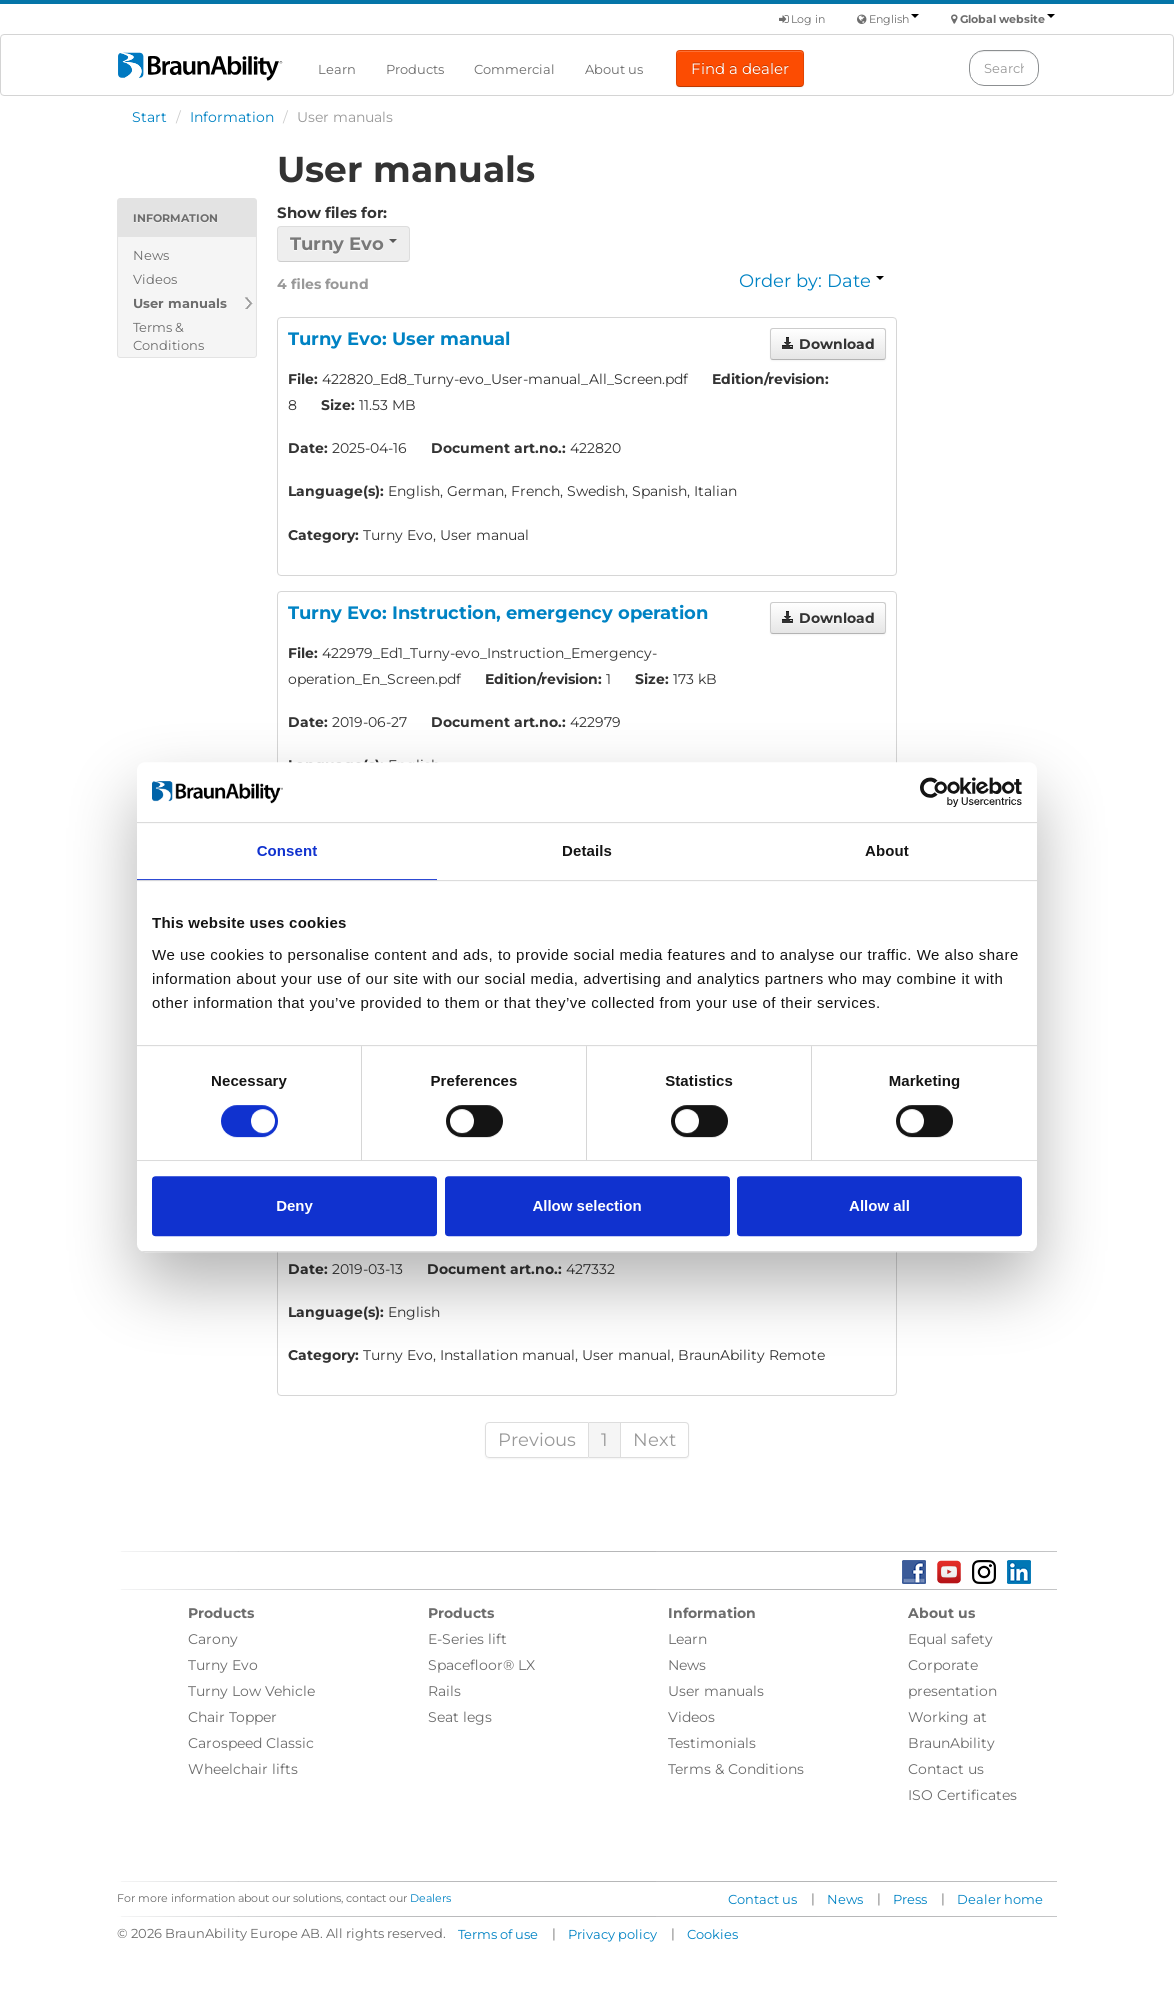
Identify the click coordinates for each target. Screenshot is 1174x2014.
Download (828, 344)
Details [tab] (587, 850)
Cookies (712, 1934)
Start (149, 117)
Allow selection (586, 1205)
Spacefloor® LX (481, 1665)
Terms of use (498, 1934)
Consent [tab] (287, 850)
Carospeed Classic (251, 1743)
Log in (802, 19)
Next (654, 1440)
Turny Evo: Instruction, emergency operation (498, 613)
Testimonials (712, 1743)
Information (232, 117)
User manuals (180, 303)
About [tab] (887, 850)
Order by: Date (811, 281)
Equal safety (950, 1639)
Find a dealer (740, 68)
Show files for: (332, 212)
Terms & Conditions (168, 336)
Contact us (946, 1769)
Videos (155, 279)
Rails (444, 1691)
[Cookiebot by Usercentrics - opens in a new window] (934, 792)
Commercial (514, 69)
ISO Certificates (962, 1795)
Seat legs (460, 1717)
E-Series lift (467, 1639)
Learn (337, 69)
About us (614, 69)
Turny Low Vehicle (251, 1691)
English (894, 19)
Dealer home (1000, 1899)
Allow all (879, 1205)
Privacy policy (612, 1934)
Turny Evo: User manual (399, 339)
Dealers (430, 1898)
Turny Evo (223, 1665)
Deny (294, 1205)
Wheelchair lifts (243, 1769)
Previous (537, 1440)
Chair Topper (232, 1717)
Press (910, 1899)
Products (415, 69)
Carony (213, 1639)
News (151, 255)
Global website (1007, 19)
